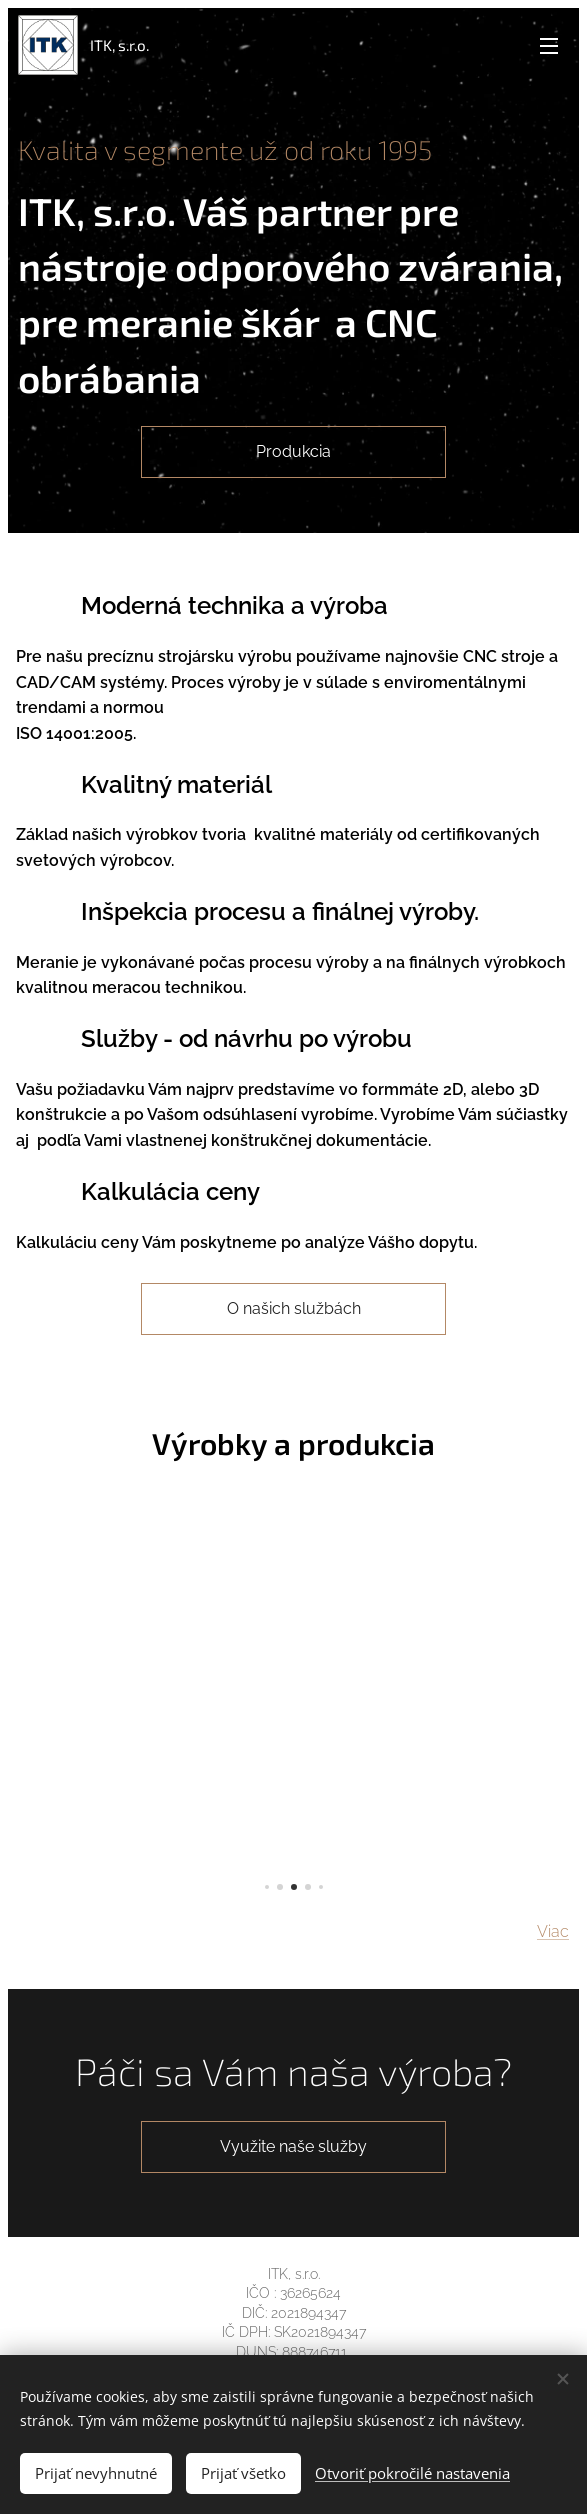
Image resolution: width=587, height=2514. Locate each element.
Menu (549, 46)
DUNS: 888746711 (293, 2352)
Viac (553, 1932)
